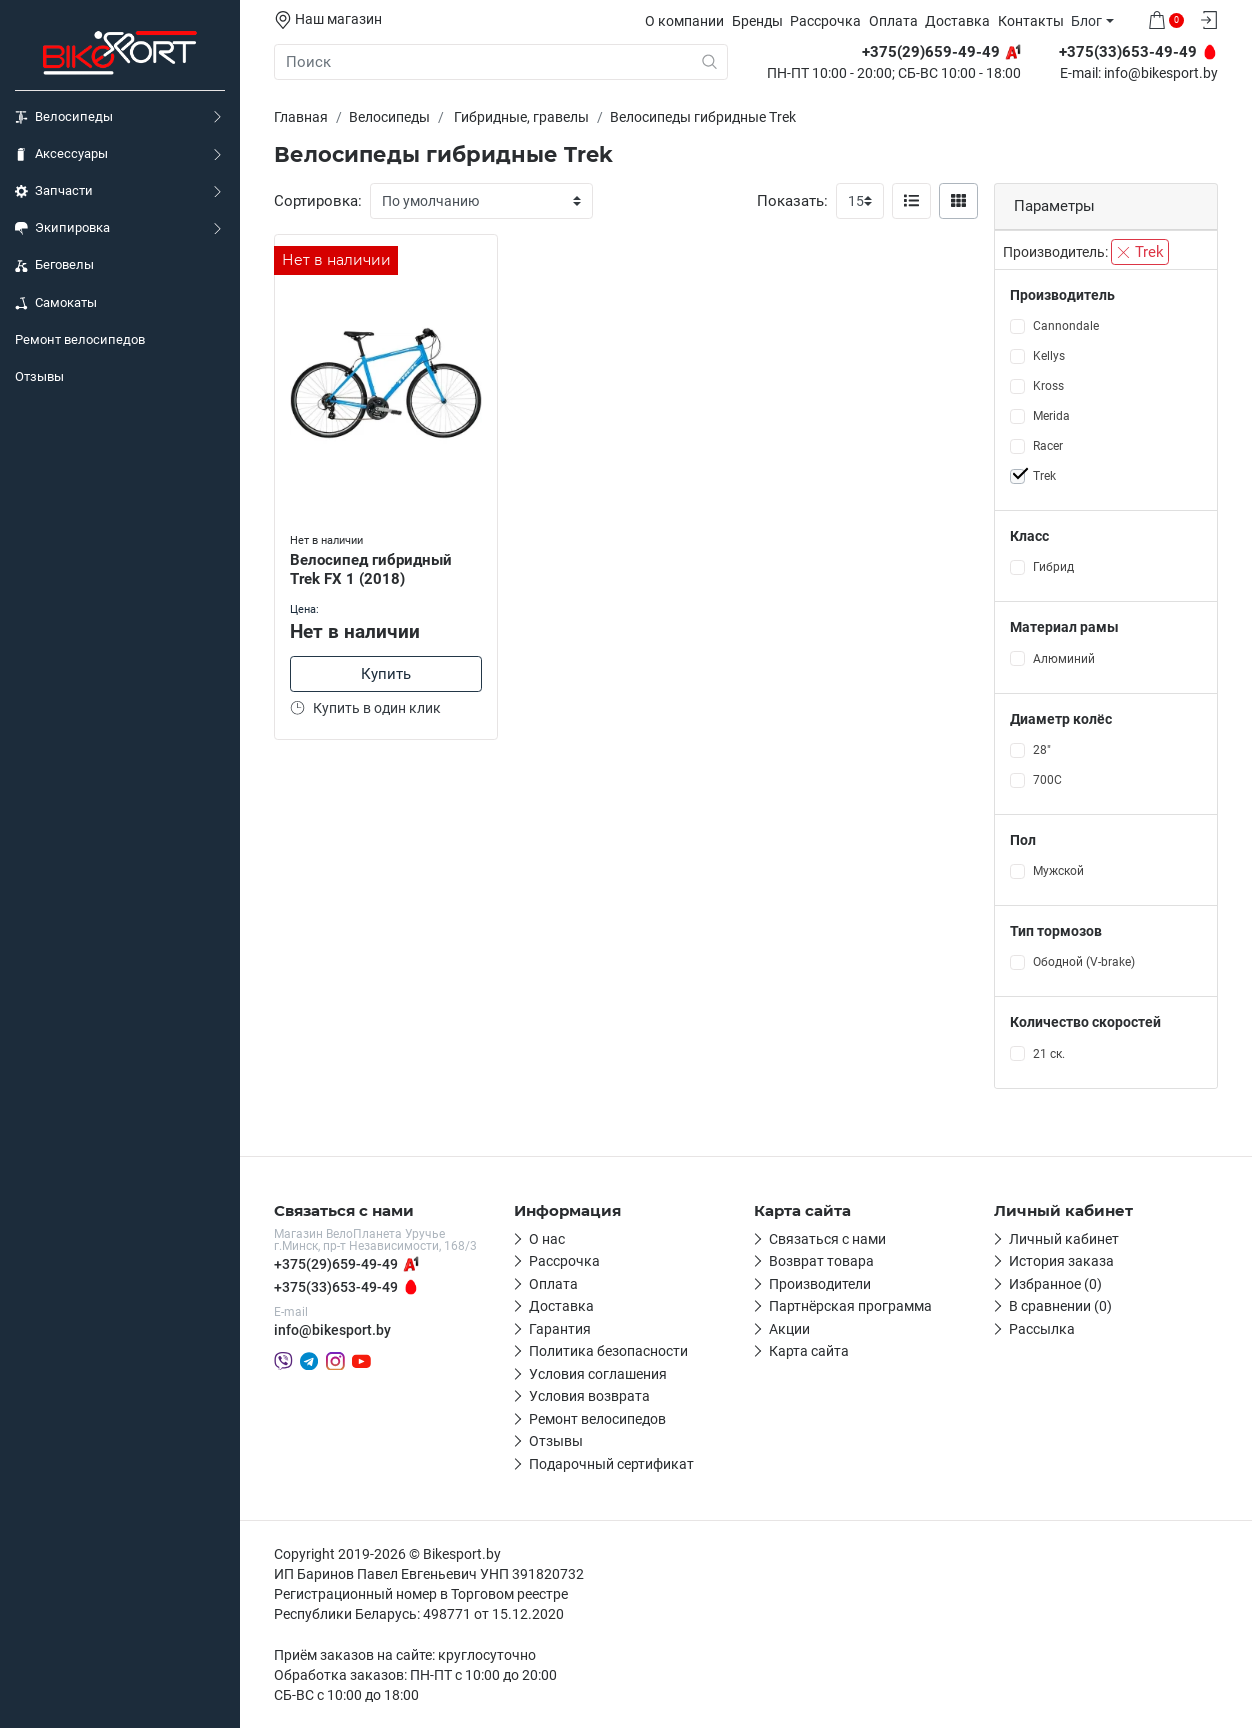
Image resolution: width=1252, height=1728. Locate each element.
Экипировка (62, 228)
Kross (1048, 386)
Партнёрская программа (850, 1306)
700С (1047, 780)
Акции (789, 1329)
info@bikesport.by (1161, 74)
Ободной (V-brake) (1084, 962)
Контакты (1031, 21)
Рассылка (1042, 1329)
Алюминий (1064, 659)
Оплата (893, 21)
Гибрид (1053, 567)
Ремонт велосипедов (80, 339)
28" (1042, 750)
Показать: (792, 201)
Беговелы (54, 265)
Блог (1086, 21)
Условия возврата (589, 1396)
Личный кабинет (1064, 1239)
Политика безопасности (608, 1351)
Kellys (1049, 356)
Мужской (1058, 871)
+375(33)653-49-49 (336, 1287)
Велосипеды (64, 117)
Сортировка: (318, 201)
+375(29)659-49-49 (336, 1264)
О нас (547, 1239)
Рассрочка (825, 21)
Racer (1048, 446)
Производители (820, 1284)
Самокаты (56, 303)
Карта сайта (809, 1351)
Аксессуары (61, 154)
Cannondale (1066, 326)
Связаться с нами (827, 1239)
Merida (1051, 416)
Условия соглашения (598, 1374)
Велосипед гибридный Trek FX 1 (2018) (371, 569)
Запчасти (54, 191)
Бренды (757, 21)
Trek (1140, 252)
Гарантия (560, 1329)
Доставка (957, 21)
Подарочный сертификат (611, 1464)
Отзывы (39, 376)
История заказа (1061, 1261)
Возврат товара (821, 1261)
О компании (684, 21)
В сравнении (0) (1060, 1306)
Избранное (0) (1055, 1284)
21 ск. (1049, 1054)
